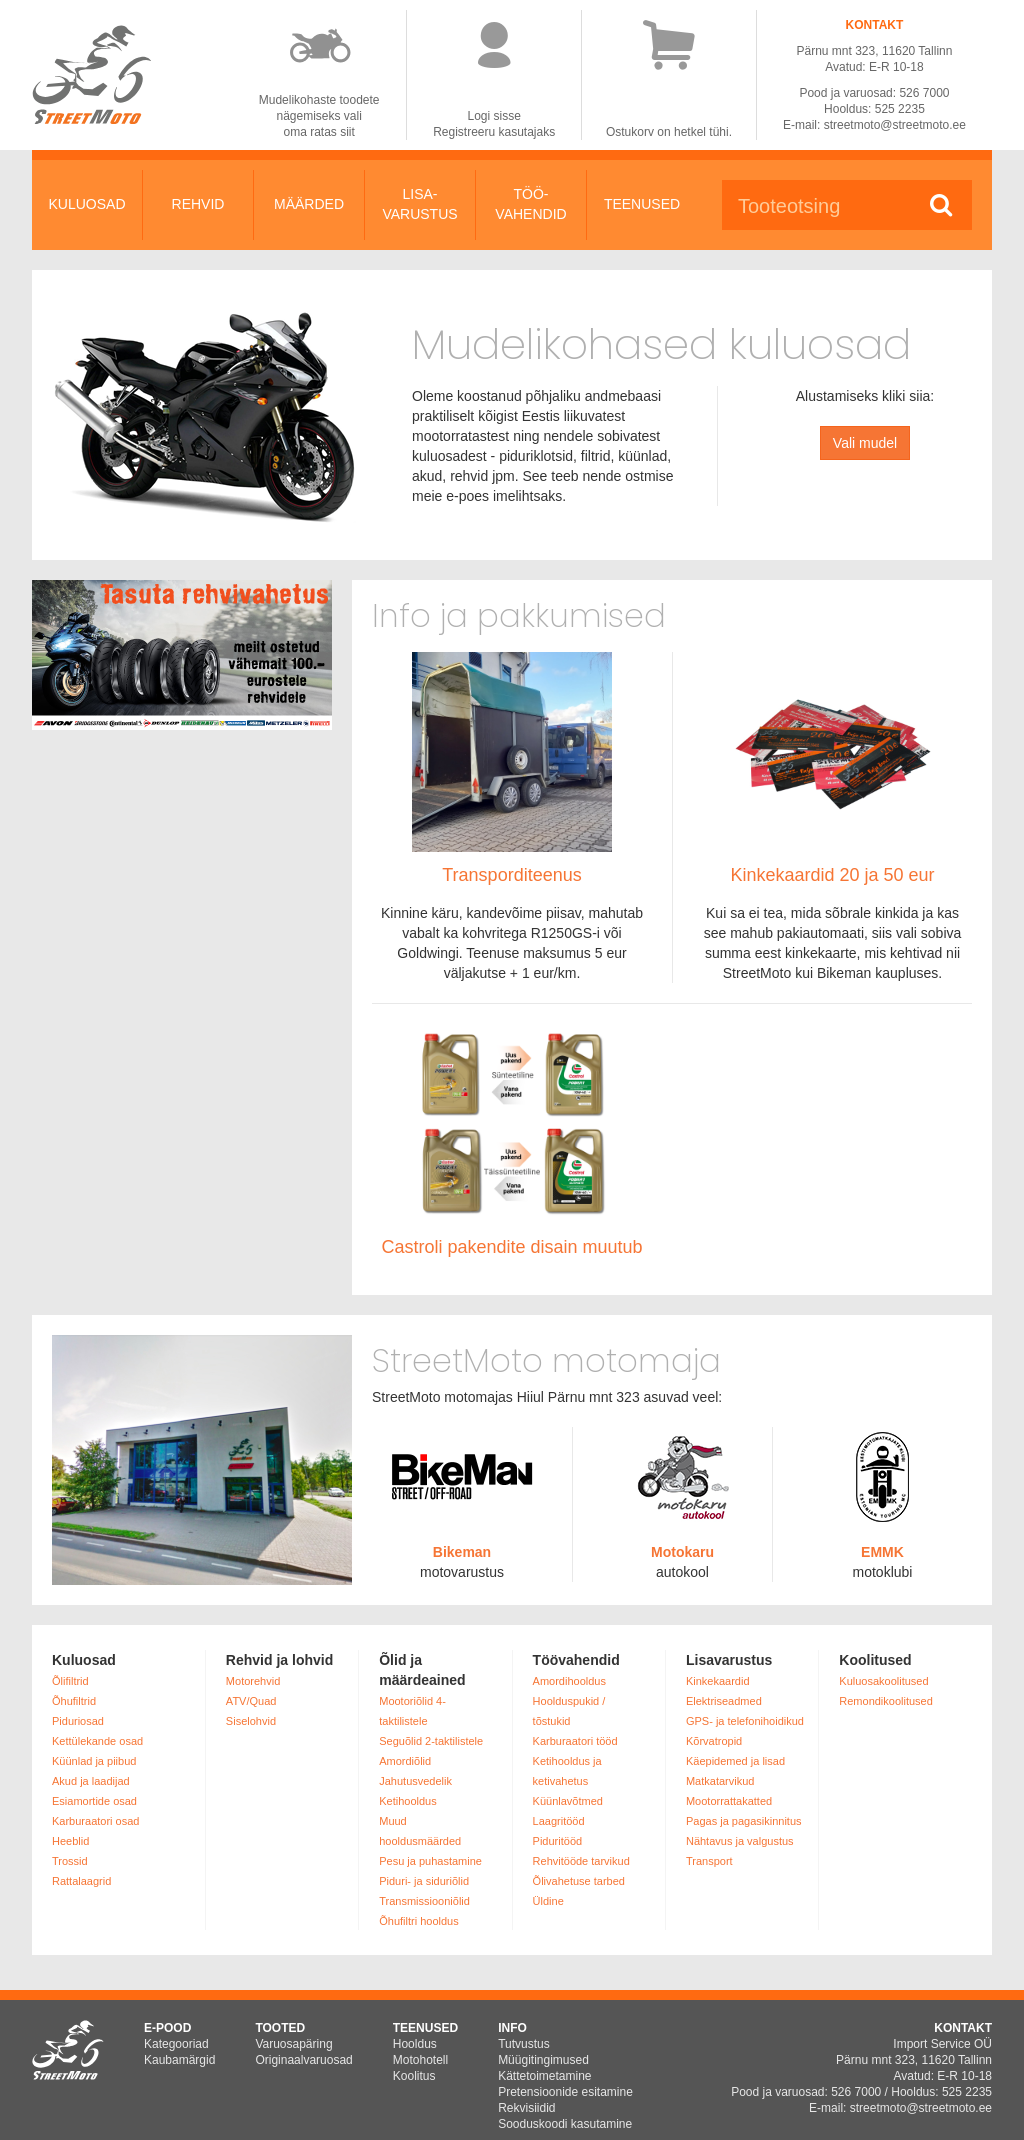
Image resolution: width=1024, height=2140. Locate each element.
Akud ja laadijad (91, 1781)
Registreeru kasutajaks (494, 132)
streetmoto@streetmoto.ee (895, 125)
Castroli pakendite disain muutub (511, 1247)
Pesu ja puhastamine (430, 1861)
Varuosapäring (293, 2044)
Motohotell (420, 2060)
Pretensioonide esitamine (565, 2092)
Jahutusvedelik (415, 1781)
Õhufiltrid (74, 1701)
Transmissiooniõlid (424, 1901)
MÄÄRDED (309, 204)
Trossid (70, 1861)
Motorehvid (253, 1681)
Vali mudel (865, 443)
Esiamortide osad (94, 1801)
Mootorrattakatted (729, 1801)
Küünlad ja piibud (94, 1761)
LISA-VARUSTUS (419, 204)
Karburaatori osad (95, 1821)
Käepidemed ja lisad (735, 1761)
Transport (709, 1861)
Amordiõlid (405, 1761)
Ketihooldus (408, 1801)
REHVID (198, 204)
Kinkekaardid (718, 1681)
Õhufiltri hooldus (419, 1921)
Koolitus (414, 2076)
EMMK (882, 1552)
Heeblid (70, 1841)
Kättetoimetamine (544, 2076)
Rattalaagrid (81, 1881)
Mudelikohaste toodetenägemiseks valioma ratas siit (319, 116)
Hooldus (415, 2044)
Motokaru (682, 1552)
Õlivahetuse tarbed (579, 1881)
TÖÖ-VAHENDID (530, 204)
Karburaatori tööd (575, 1741)
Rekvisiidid (526, 2108)
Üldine (548, 1901)
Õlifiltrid (70, 1681)
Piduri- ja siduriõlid (424, 1881)
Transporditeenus (511, 875)
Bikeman (462, 1552)
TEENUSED (642, 204)
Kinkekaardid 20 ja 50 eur (832, 875)
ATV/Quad (251, 1701)
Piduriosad (78, 1721)
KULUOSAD (86, 204)
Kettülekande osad (97, 1741)
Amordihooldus (569, 1681)
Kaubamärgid (179, 2060)
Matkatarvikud (720, 1781)
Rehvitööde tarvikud (581, 1861)
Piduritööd (558, 1841)
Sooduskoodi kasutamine (565, 2124)
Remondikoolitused (886, 1701)
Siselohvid (251, 1721)
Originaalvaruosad (303, 2060)
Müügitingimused (543, 2060)
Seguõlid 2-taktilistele (431, 1741)
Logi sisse (494, 116)
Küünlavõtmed (568, 1801)
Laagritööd (559, 1821)
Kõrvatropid (714, 1741)
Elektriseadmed (724, 1701)
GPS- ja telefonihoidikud (745, 1721)
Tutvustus (524, 2044)
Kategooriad (176, 2044)
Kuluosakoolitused (883, 1681)
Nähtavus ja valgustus (740, 1841)
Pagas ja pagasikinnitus (744, 1821)
